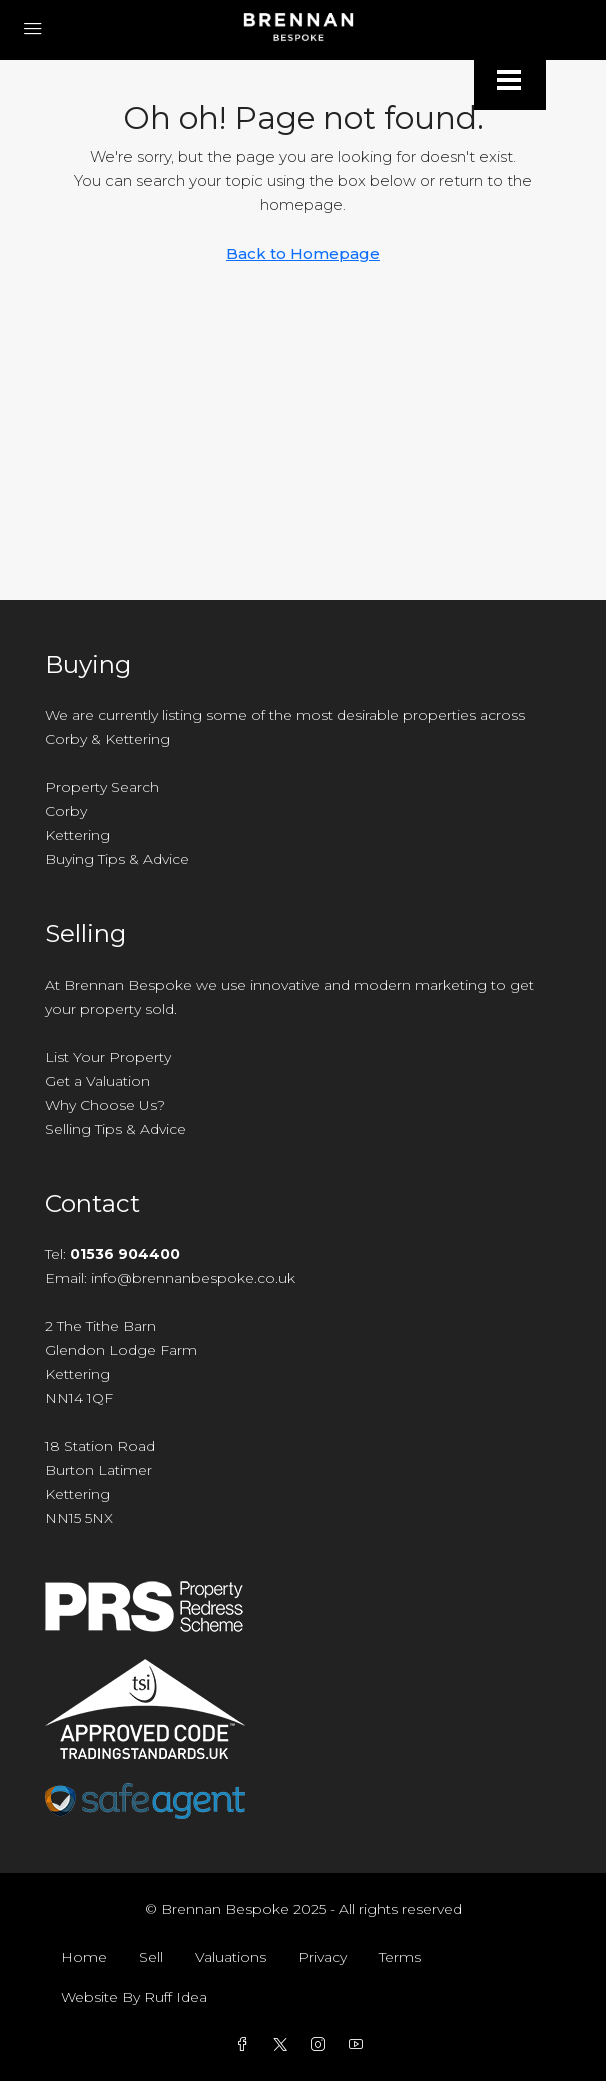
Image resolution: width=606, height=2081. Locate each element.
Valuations (230, 1957)
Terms (400, 1957)
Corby (66, 811)
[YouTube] (360, 2045)
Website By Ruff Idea (134, 1997)
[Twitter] (284, 2045)
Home (84, 1957)
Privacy (322, 1957)
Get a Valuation (97, 1081)
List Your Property (108, 1057)
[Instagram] (322, 2045)
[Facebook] (246, 2045)
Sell (151, 1957)
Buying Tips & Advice (117, 859)
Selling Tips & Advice (115, 1129)
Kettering (77, 835)
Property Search (102, 787)
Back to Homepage (303, 253)
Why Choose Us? (105, 1105)
